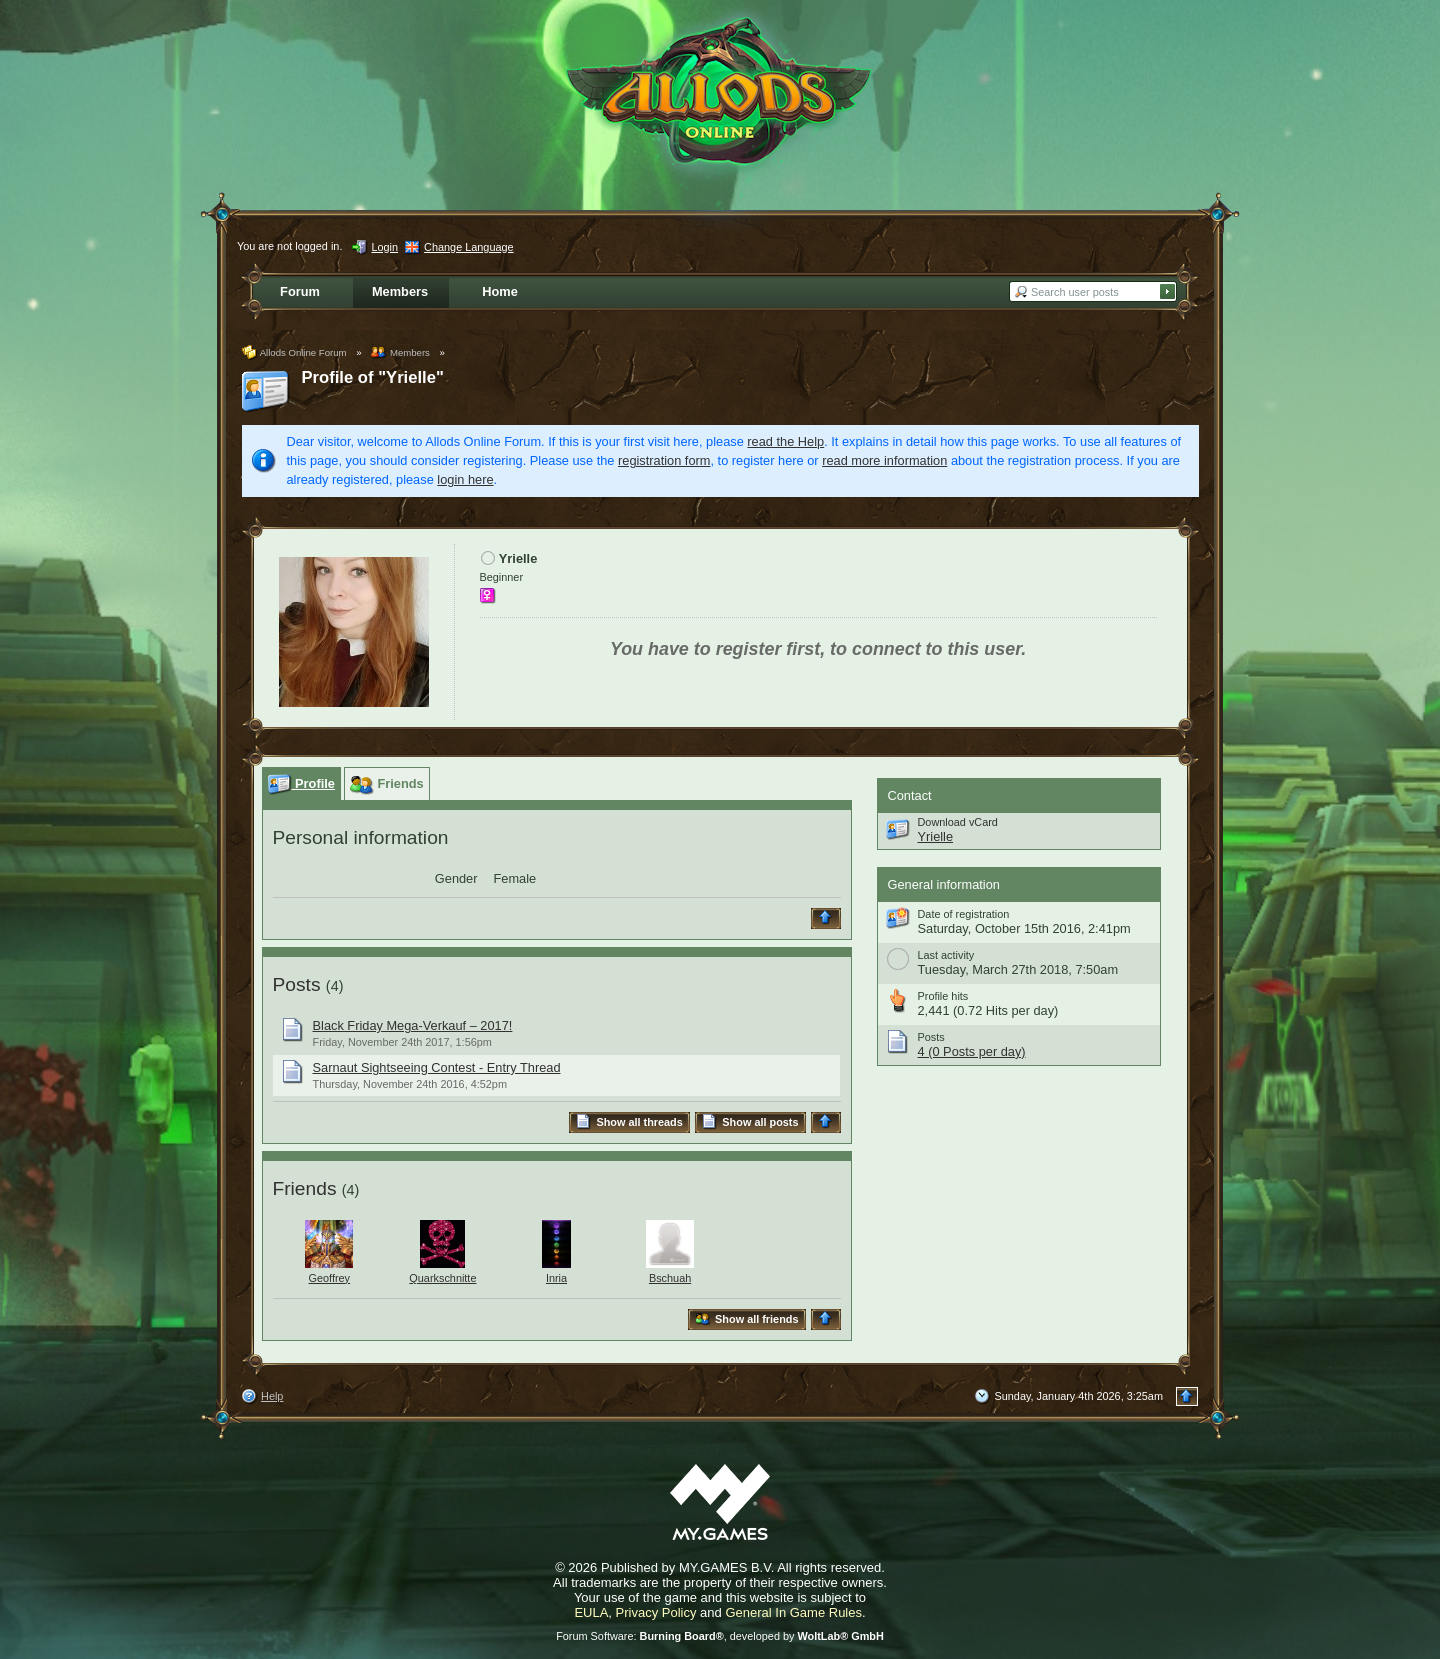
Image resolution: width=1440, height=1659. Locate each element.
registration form (664, 460)
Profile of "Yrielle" (373, 377)
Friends (305, 1188)
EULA (591, 1612)
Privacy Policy (656, 1612)
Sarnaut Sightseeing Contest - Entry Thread (437, 1067)
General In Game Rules (793, 1612)
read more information (884, 460)
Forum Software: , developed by (720, 1636)
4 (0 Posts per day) (972, 1051)
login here (465, 479)
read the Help (785, 441)
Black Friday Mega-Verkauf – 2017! (413, 1025)
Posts (297, 984)
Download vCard (958, 822)
